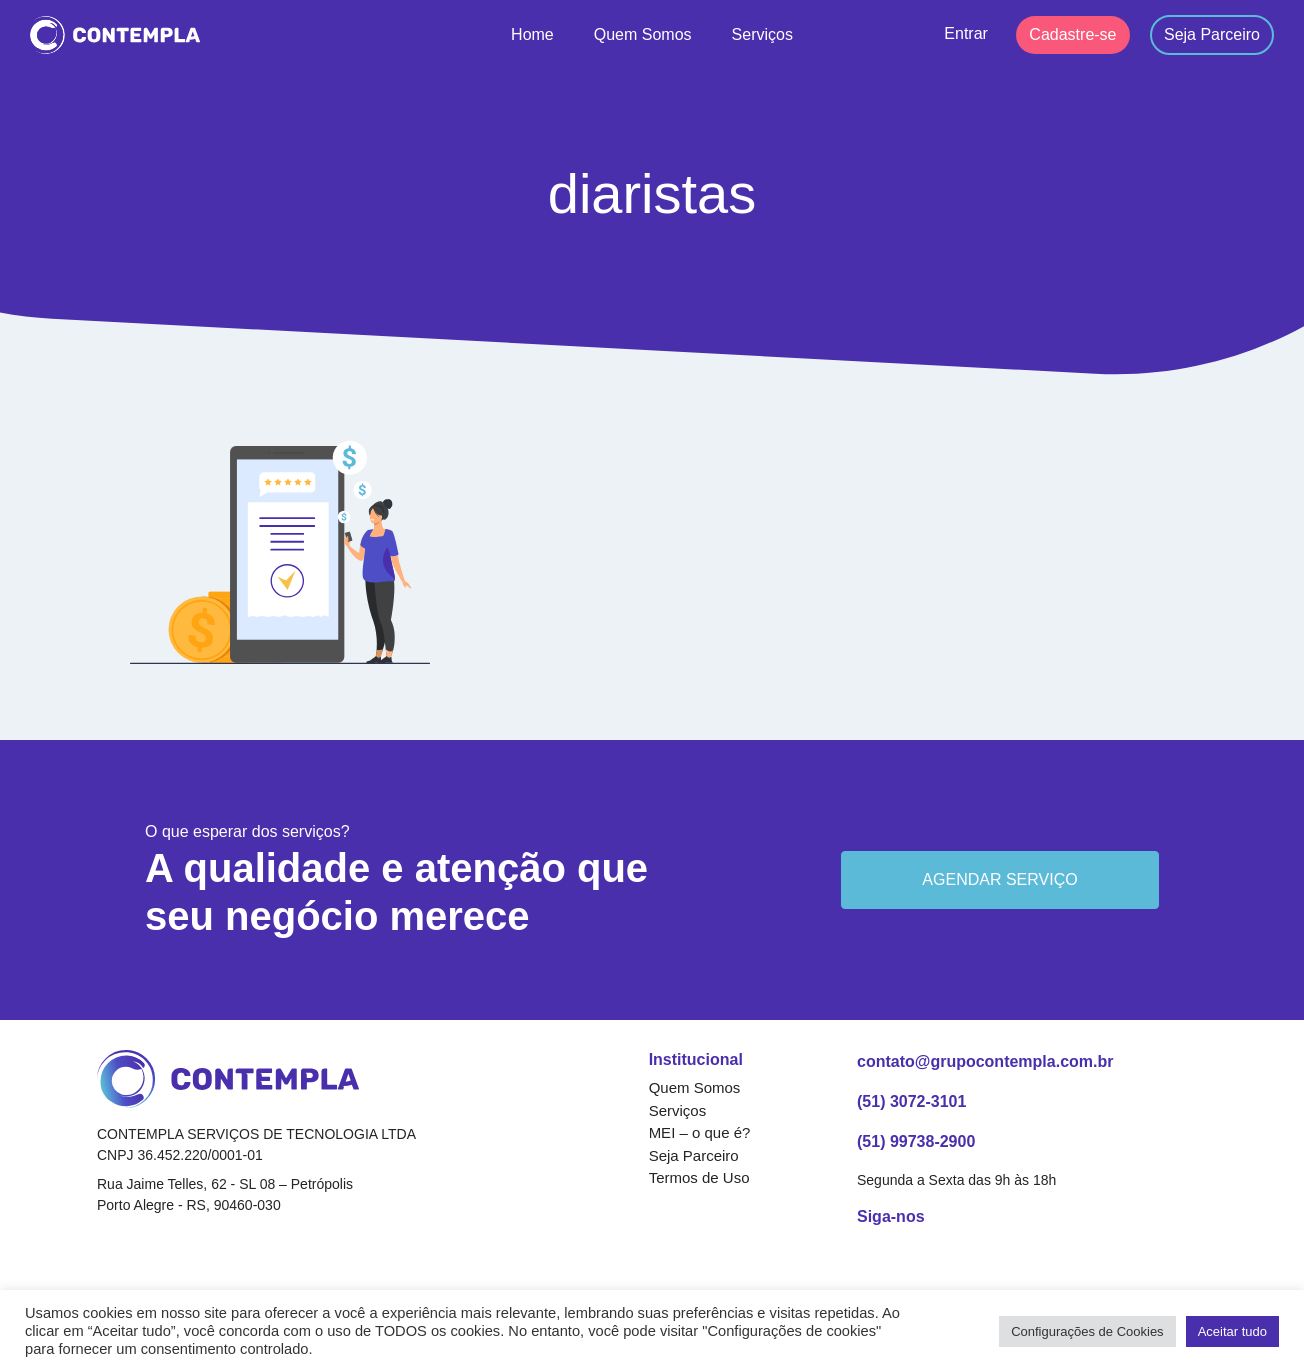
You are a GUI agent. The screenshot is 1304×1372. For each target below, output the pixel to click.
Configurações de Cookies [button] (1087, 1331)
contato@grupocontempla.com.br (985, 1061)
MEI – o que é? (700, 1132)
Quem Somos (643, 34)
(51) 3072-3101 (911, 1101)
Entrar (966, 33)
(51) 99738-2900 (916, 1141)
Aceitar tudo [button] (1232, 1331)
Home (532, 34)
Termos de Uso (699, 1177)
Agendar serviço (999, 879)
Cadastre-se (1072, 34)
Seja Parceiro (1212, 34)
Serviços (762, 34)
